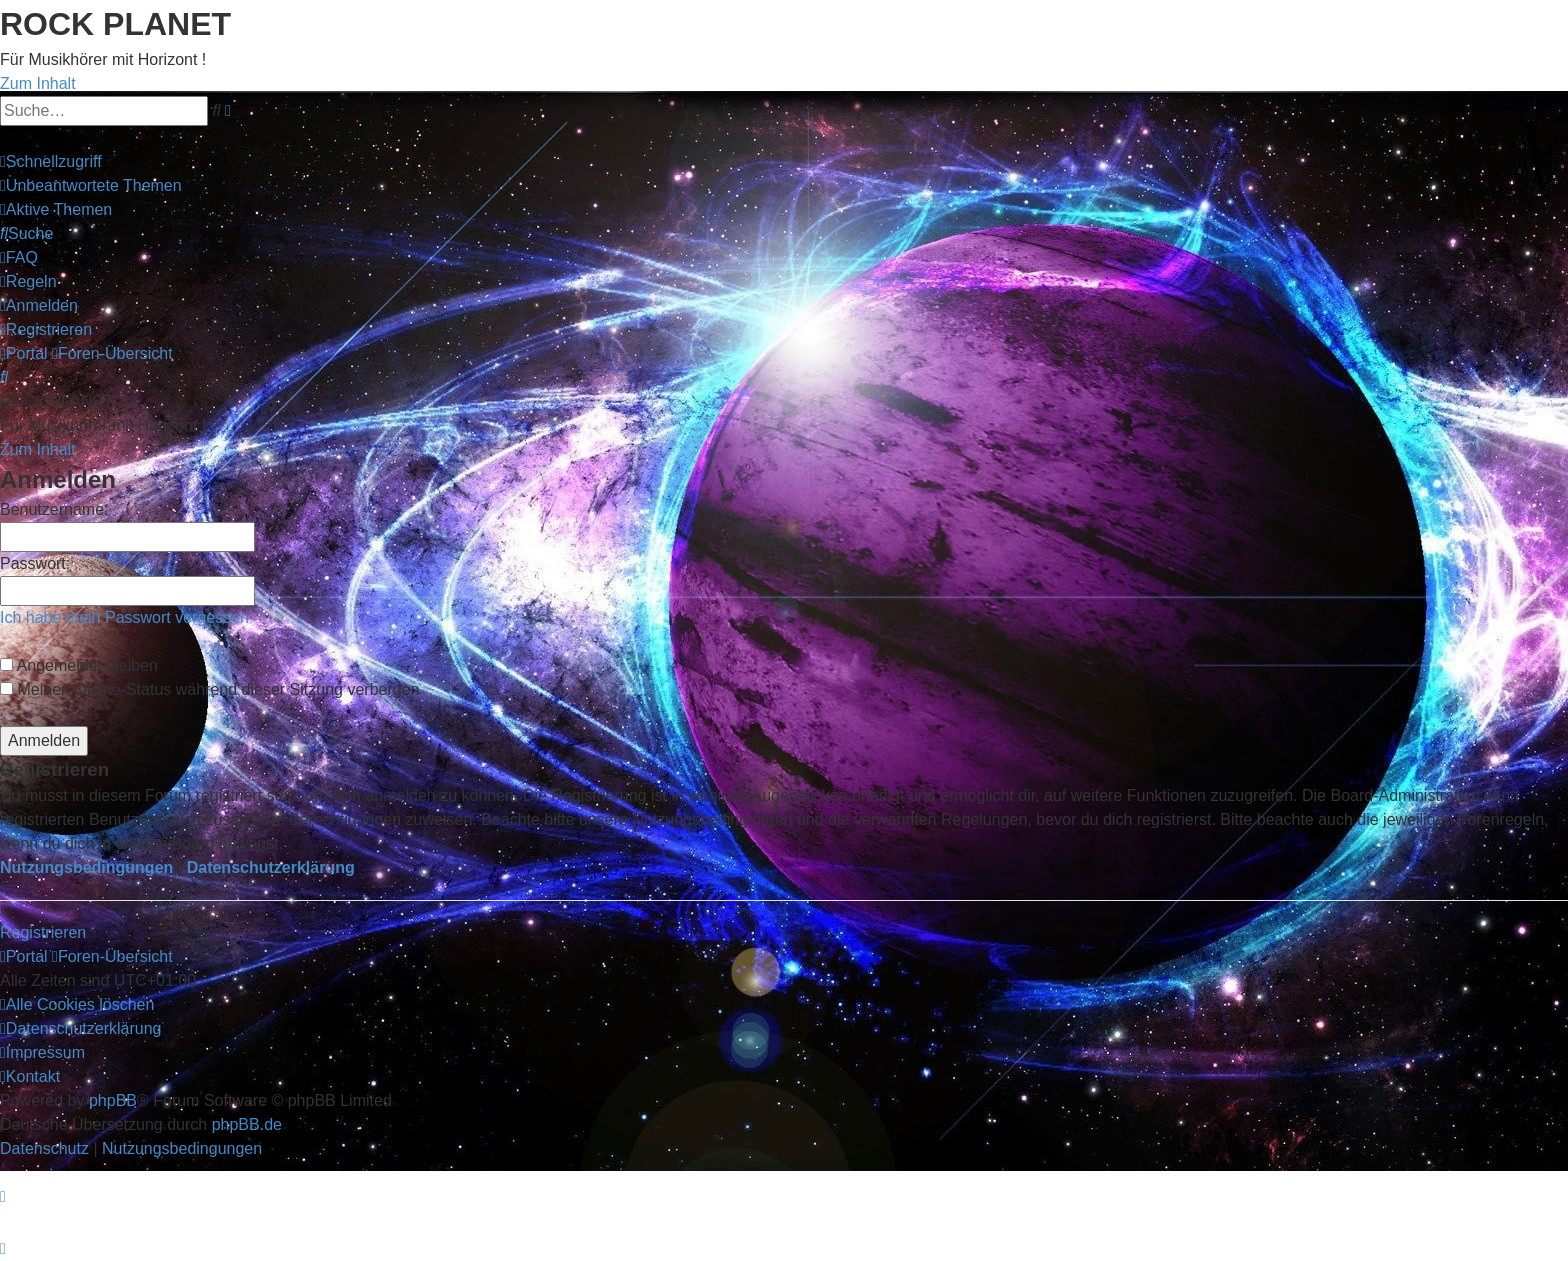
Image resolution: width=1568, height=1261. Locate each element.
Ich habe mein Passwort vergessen (124, 617)
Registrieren (43, 932)
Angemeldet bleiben (79, 665)
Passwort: (35, 563)
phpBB (113, 1100)
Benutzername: (54, 509)
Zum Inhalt (38, 83)
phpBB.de (247, 1124)
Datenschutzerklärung (271, 867)
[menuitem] (91, 185)
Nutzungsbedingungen (86, 867)
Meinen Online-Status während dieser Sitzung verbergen (209, 689)
